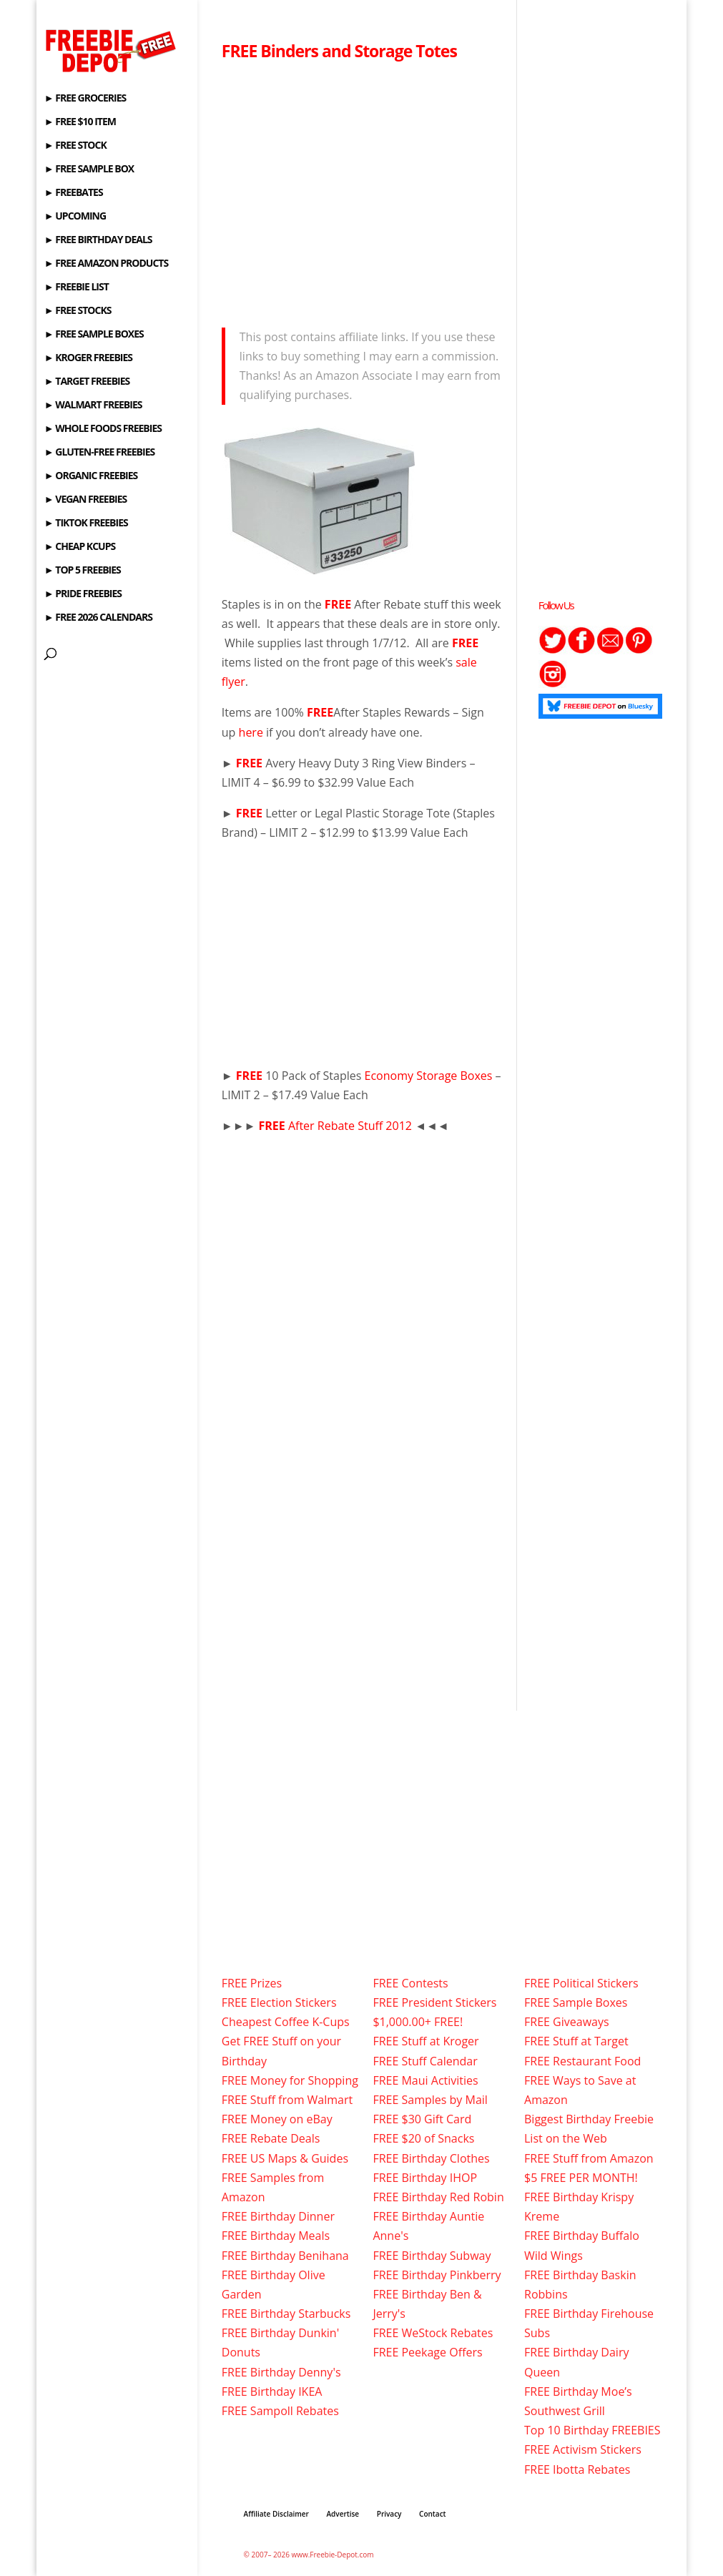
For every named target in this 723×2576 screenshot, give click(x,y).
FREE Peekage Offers (427, 2352)
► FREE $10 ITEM (80, 122)
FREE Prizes (252, 1983)
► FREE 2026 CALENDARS (98, 618)
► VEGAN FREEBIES (85, 500)
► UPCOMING (75, 216)
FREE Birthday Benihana (285, 2255)
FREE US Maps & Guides (285, 2158)
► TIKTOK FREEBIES (86, 523)
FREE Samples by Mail (430, 2100)
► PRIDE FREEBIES (83, 594)
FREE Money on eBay (277, 2119)
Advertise (343, 2514)
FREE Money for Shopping (290, 2080)
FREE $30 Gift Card (422, 2119)
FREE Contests (410, 1983)
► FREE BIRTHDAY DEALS (98, 240)
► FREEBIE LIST (76, 287)
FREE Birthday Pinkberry (437, 2275)
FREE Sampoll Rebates (280, 2411)
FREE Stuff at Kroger (425, 2041)
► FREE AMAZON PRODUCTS (106, 264)
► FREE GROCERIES (85, 98)
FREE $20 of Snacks (423, 2138)
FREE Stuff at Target (576, 2041)
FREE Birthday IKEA (272, 2391)
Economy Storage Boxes (429, 1075)
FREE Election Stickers (279, 2002)
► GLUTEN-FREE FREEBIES (99, 452)
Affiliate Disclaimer (276, 2514)
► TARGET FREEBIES (86, 382)
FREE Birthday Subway (432, 2255)
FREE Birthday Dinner (278, 2216)
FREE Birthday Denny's (281, 2372)
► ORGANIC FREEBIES (90, 476)
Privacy (389, 2514)
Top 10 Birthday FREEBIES (592, 2430)
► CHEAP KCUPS (79, 547)
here (251, 732)
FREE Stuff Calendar (425, 2061)
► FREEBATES (73, 193)
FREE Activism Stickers (582, 2449)
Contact (432, 2514)
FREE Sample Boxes (575, 2002)
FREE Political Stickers (581, 1983)
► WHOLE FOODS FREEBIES (103, 429)
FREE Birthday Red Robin (438, 2197)
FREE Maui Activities (425, 2080)
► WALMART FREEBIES (93, 405)
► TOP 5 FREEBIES (82, 570)
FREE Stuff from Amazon (589, 2158)
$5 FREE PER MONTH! (581, 2178)
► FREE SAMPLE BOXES (94, 334)
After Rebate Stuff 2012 (336, 1126)
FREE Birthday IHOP (425, 2178)
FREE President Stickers (434, 2002)
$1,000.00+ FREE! (418, 2022)
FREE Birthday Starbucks (286, 2313)
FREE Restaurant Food (582, 2061)
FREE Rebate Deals (271, 2138)
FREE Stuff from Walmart (287, 2100)
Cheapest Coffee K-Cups (286, 2022)
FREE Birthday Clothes (431, 2158)
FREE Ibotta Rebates (577, 2469)
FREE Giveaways (566, 2022)
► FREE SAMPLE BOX (89, 169)
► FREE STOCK (75, 146)
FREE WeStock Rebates (433, 2333)
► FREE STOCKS (78, 311)
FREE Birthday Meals (276, 2235)
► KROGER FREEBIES (88, 358)
